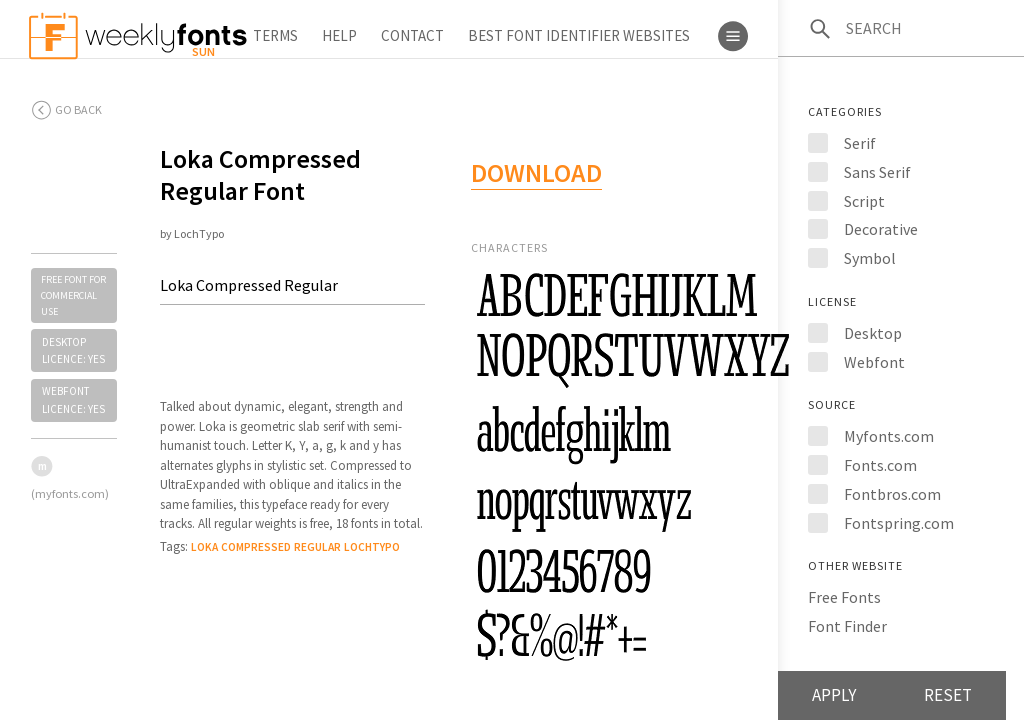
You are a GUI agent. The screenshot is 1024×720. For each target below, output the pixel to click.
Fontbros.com (892, 494)
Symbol (870, 258)
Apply (834, 695)
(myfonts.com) (70, 493)
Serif (860, 143)
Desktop (873, 333)
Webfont (874, 362)
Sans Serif (877, 172)
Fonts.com (880, 465)
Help (339, 35)
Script (864, 201)
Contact (412, 35)
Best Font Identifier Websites (579, 35)
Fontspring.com (899, 523)
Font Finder (847, 626)
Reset (948, 695)
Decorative (881, 229)
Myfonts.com (889, 436)
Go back (78, 109)
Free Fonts (844, 597)
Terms (275, 35)
